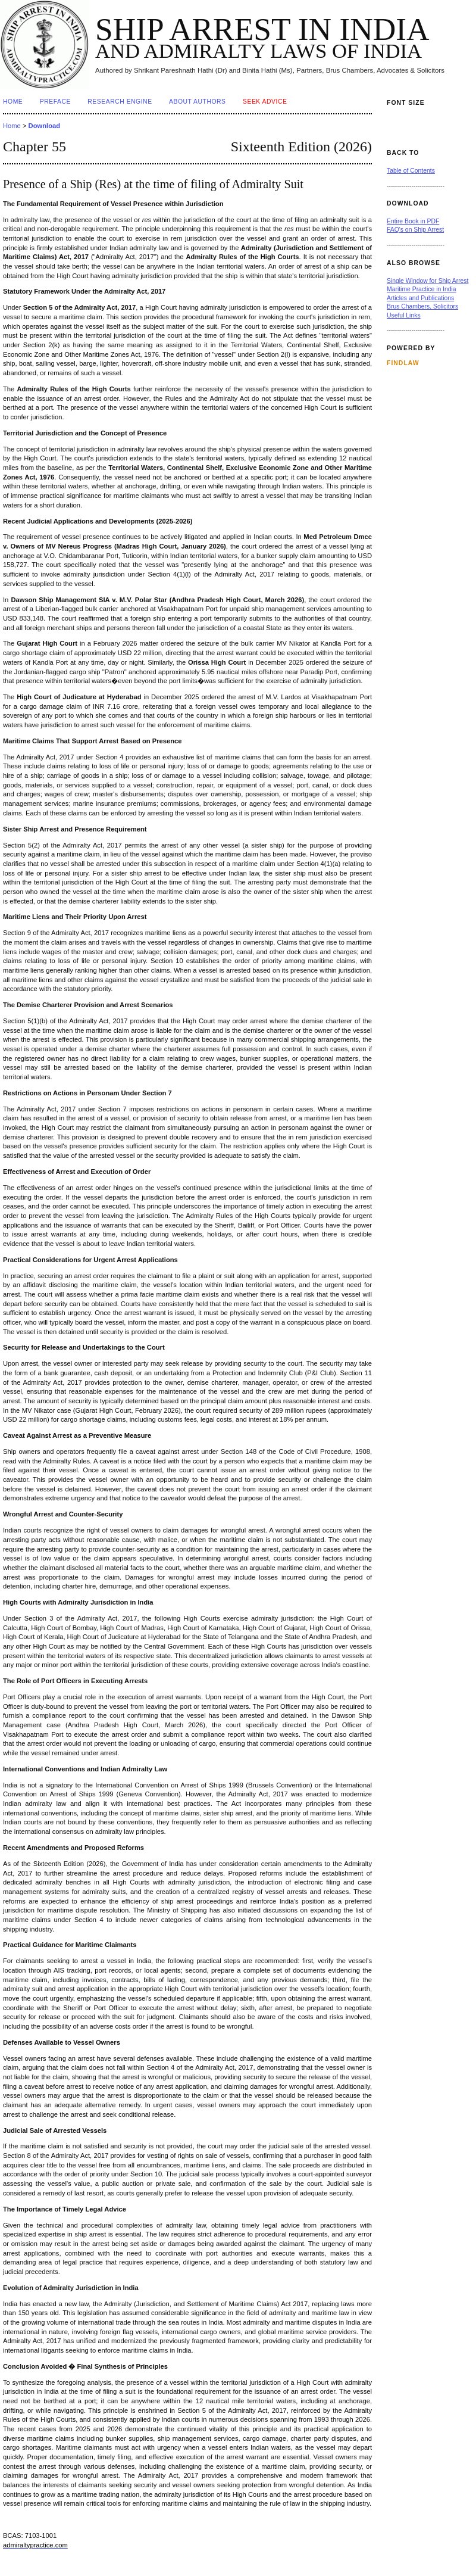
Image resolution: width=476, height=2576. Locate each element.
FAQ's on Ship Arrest (415, 229)
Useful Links (404, 315)
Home (13, 101)
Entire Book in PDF (413, 221)
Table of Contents (411, 170)
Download (44, 125)
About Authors (197, 101)
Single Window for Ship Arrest (427, 281)
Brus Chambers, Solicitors (422, 306)
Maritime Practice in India (421, 289)
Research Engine (119, 101)
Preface (55, 101)
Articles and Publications (420, 298)
